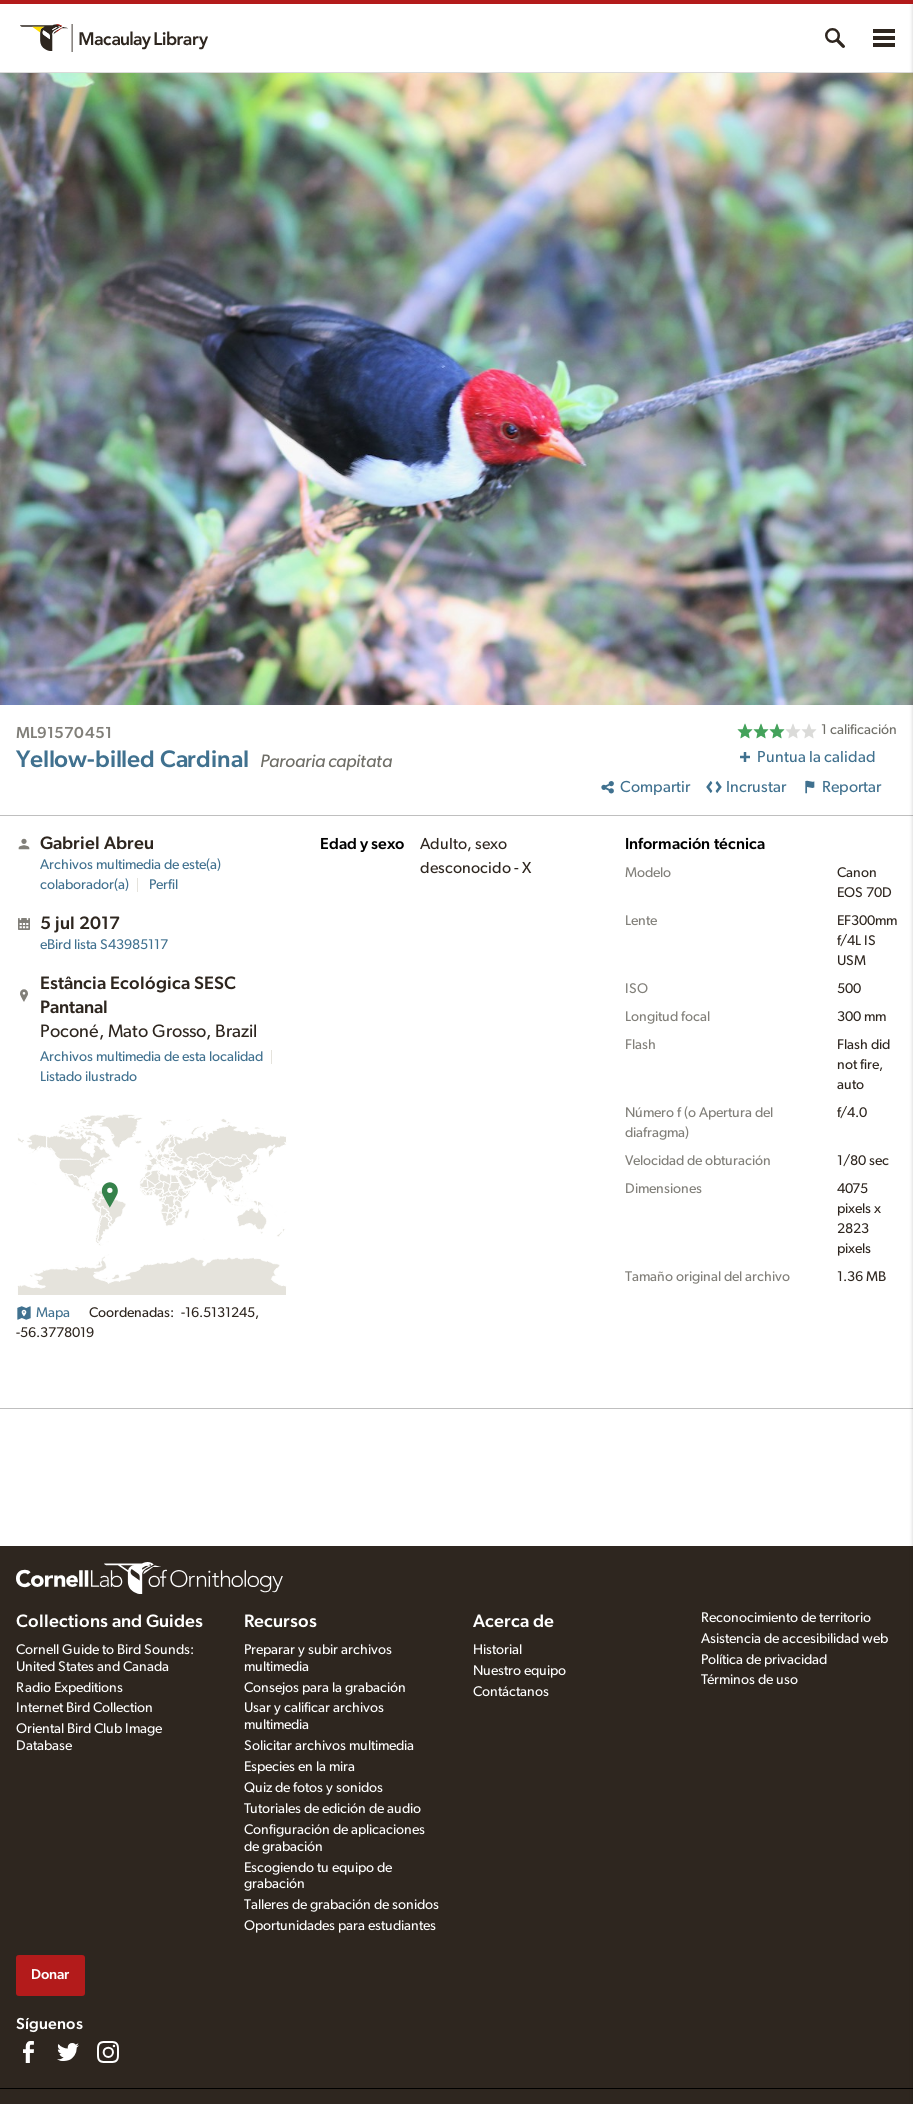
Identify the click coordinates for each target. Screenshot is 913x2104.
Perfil (163, 885)
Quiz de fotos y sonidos (313, 1788)
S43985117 (104, 945)
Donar (50, 1974)
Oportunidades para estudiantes (340, 1926)
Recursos (280, 1622)
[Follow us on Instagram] (108, 2052)
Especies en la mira (299, 1767)
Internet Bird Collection (84, 1708)
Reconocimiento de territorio (786, 1618)
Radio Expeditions (69, 1688)
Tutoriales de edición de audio (332, 1809)
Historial (497, 1650)
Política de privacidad (764, 1660)
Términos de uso (749, 1680)
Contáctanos (511, 1692)
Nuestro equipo (519, 1671)
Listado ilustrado (88, 1077)
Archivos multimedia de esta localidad (151, 1057)
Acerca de (513, 1622)
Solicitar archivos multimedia (329, 1746)
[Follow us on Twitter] (68, 2052)
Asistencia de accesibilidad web (794, 1639)
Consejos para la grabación (325, 1688)
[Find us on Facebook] (28, 2052)
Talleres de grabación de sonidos (341, 1905)
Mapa (43, 1313)
